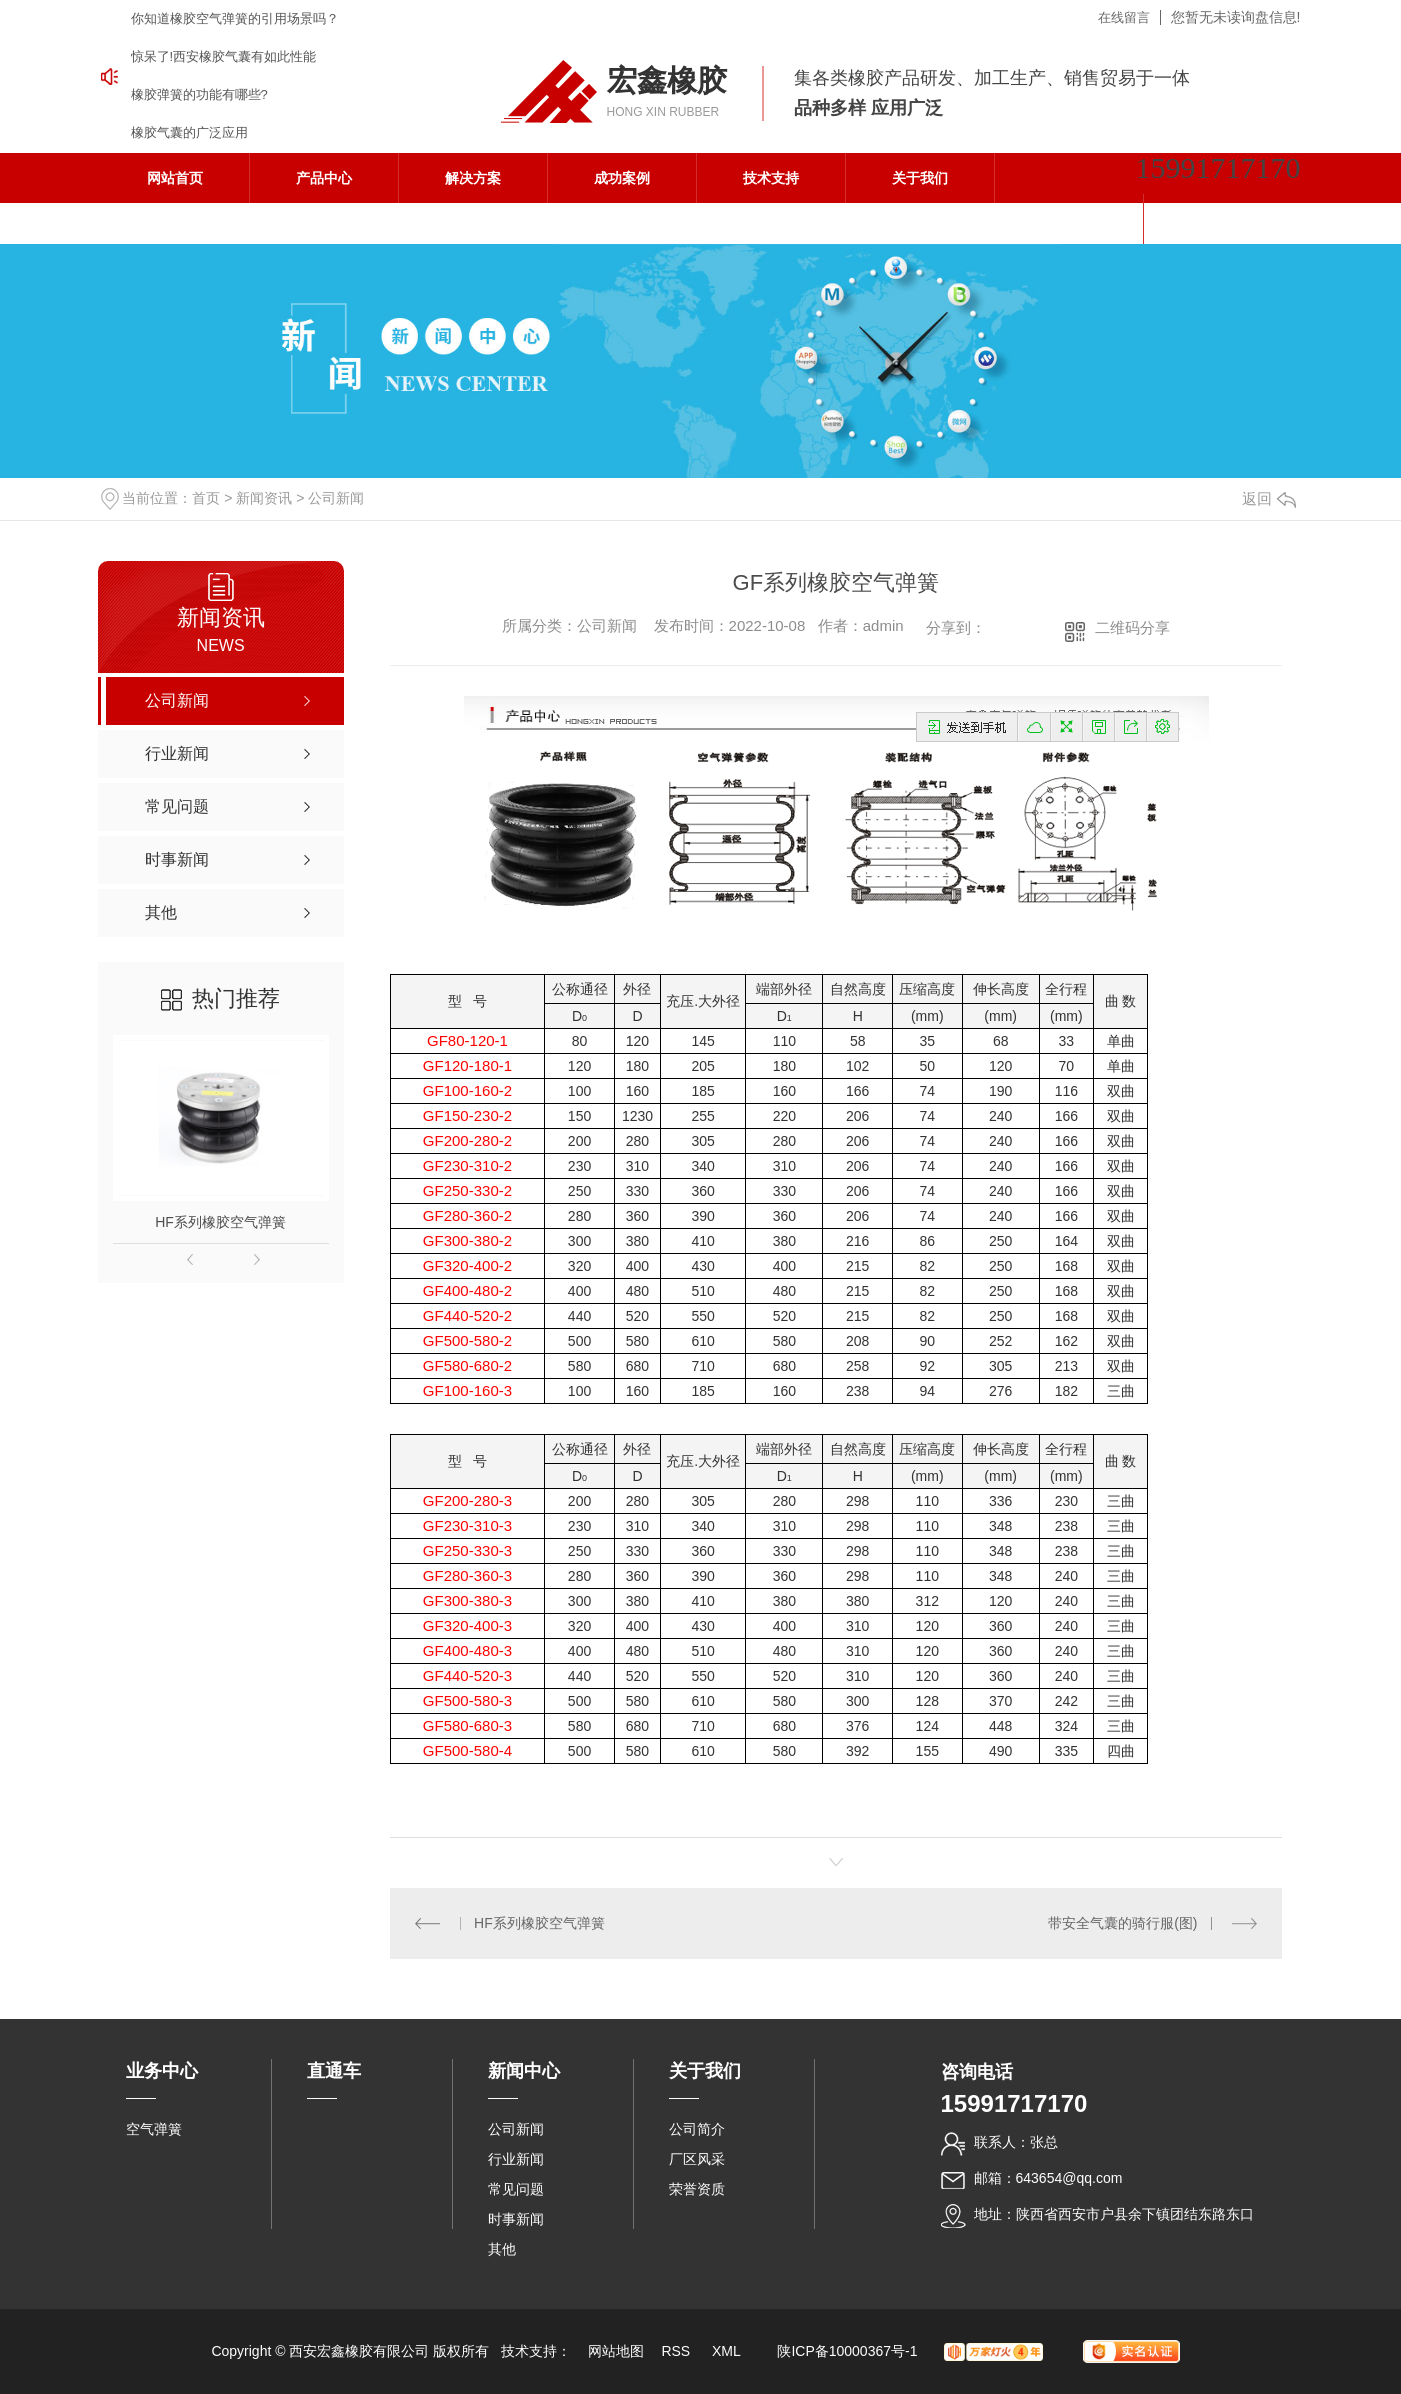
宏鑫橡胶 (667, 80)
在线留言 (1124, 17)
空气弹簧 (154, 2129)
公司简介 (697, 2129)
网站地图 (616, 2351)
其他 (502, 2249)
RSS (677, 2351)
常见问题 (516, 2189)
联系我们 (1069, 219)
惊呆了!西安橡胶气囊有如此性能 (224, 56)
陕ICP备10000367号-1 (847, 2351)
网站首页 (175, 178)
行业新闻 (516, 2159)
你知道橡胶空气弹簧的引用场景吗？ (235, 18)
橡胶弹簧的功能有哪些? (199, 94)
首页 (206, 498)
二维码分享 (1132, 627)
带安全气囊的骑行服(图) (1122, 1923)
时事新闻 (516, 2219)
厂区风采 (697, 2159)
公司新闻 (336, 498)
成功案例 (622, 178)
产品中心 (324, 178)
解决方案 (473, 178)
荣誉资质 (697, 2189)
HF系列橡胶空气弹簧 (220, 1222)
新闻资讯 (264, 498)
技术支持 (771, 178)
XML (728, 2351)
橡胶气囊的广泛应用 (189, 132)
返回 (1269, 498)
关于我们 (920, 178)
